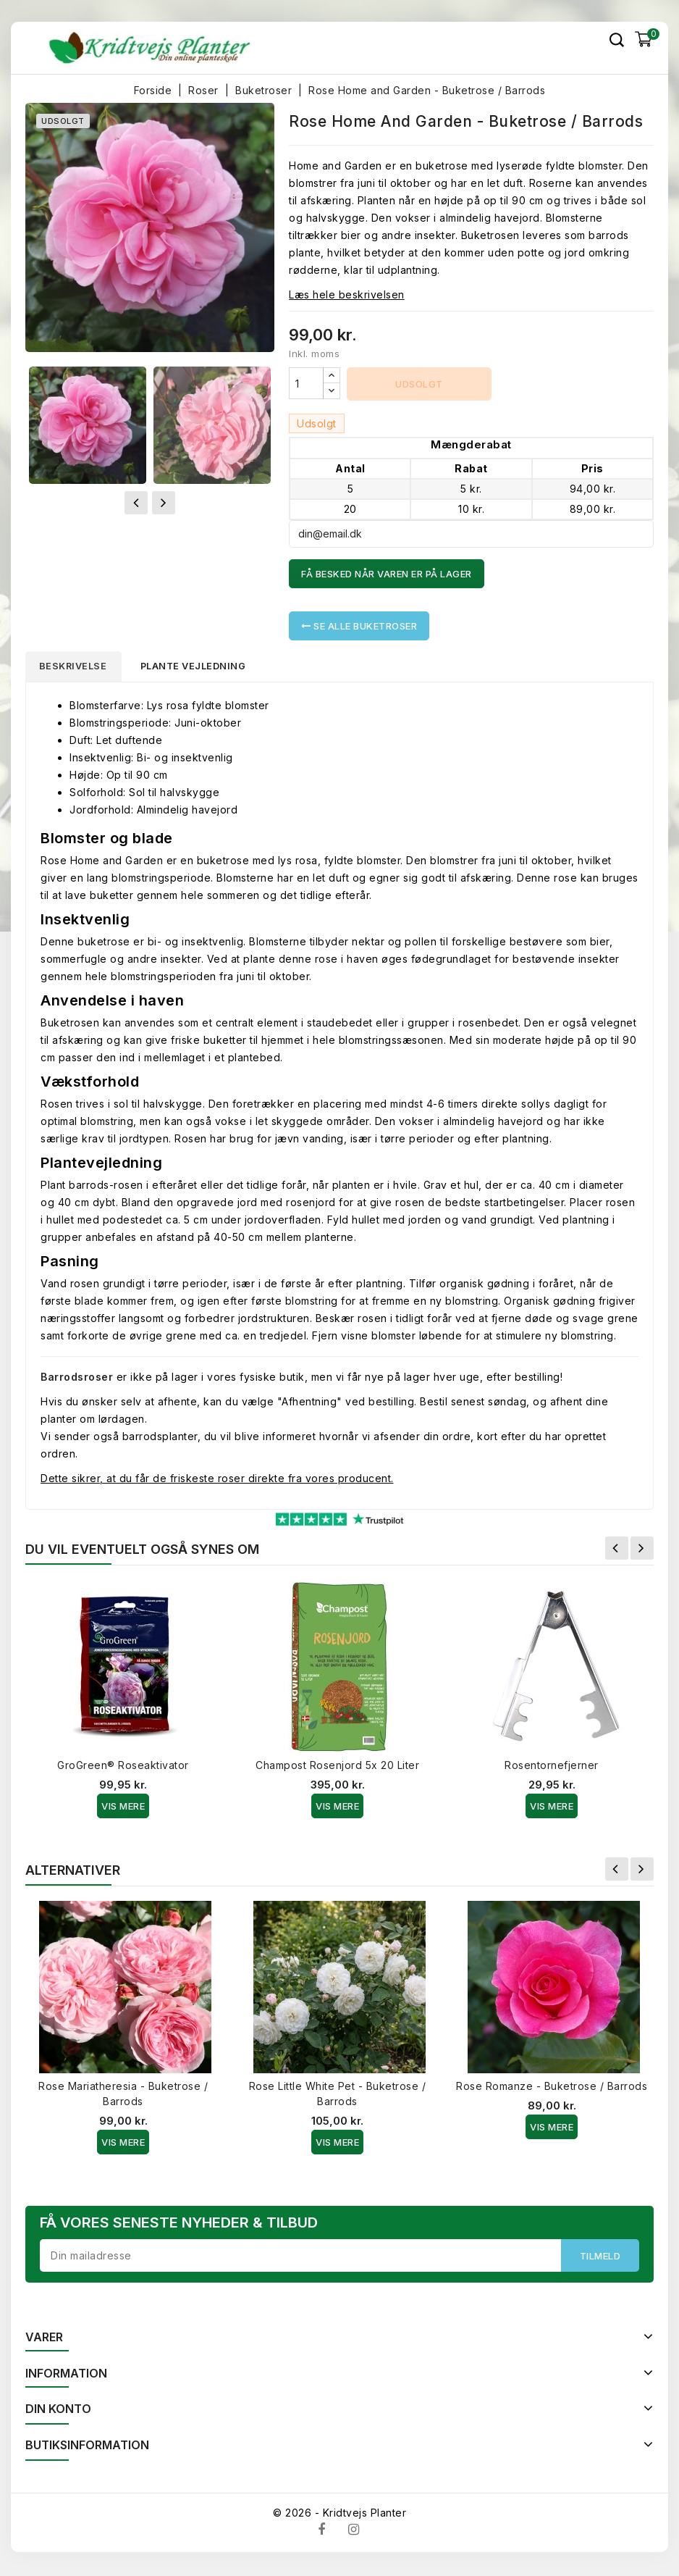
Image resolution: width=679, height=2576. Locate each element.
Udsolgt (419, 384)
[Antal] (306, 383)
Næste (642, 1550)
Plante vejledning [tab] (203, 667)
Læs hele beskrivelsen (347, 294)
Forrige (616, 1550)
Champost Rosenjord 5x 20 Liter (337, 1767)
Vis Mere (123, 1808)
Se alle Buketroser (359, 626)
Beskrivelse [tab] (77, 667)
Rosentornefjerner (552, 1767)
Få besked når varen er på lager (386, 574)
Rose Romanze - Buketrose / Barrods (551, 2088)
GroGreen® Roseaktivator (123, 1767)
